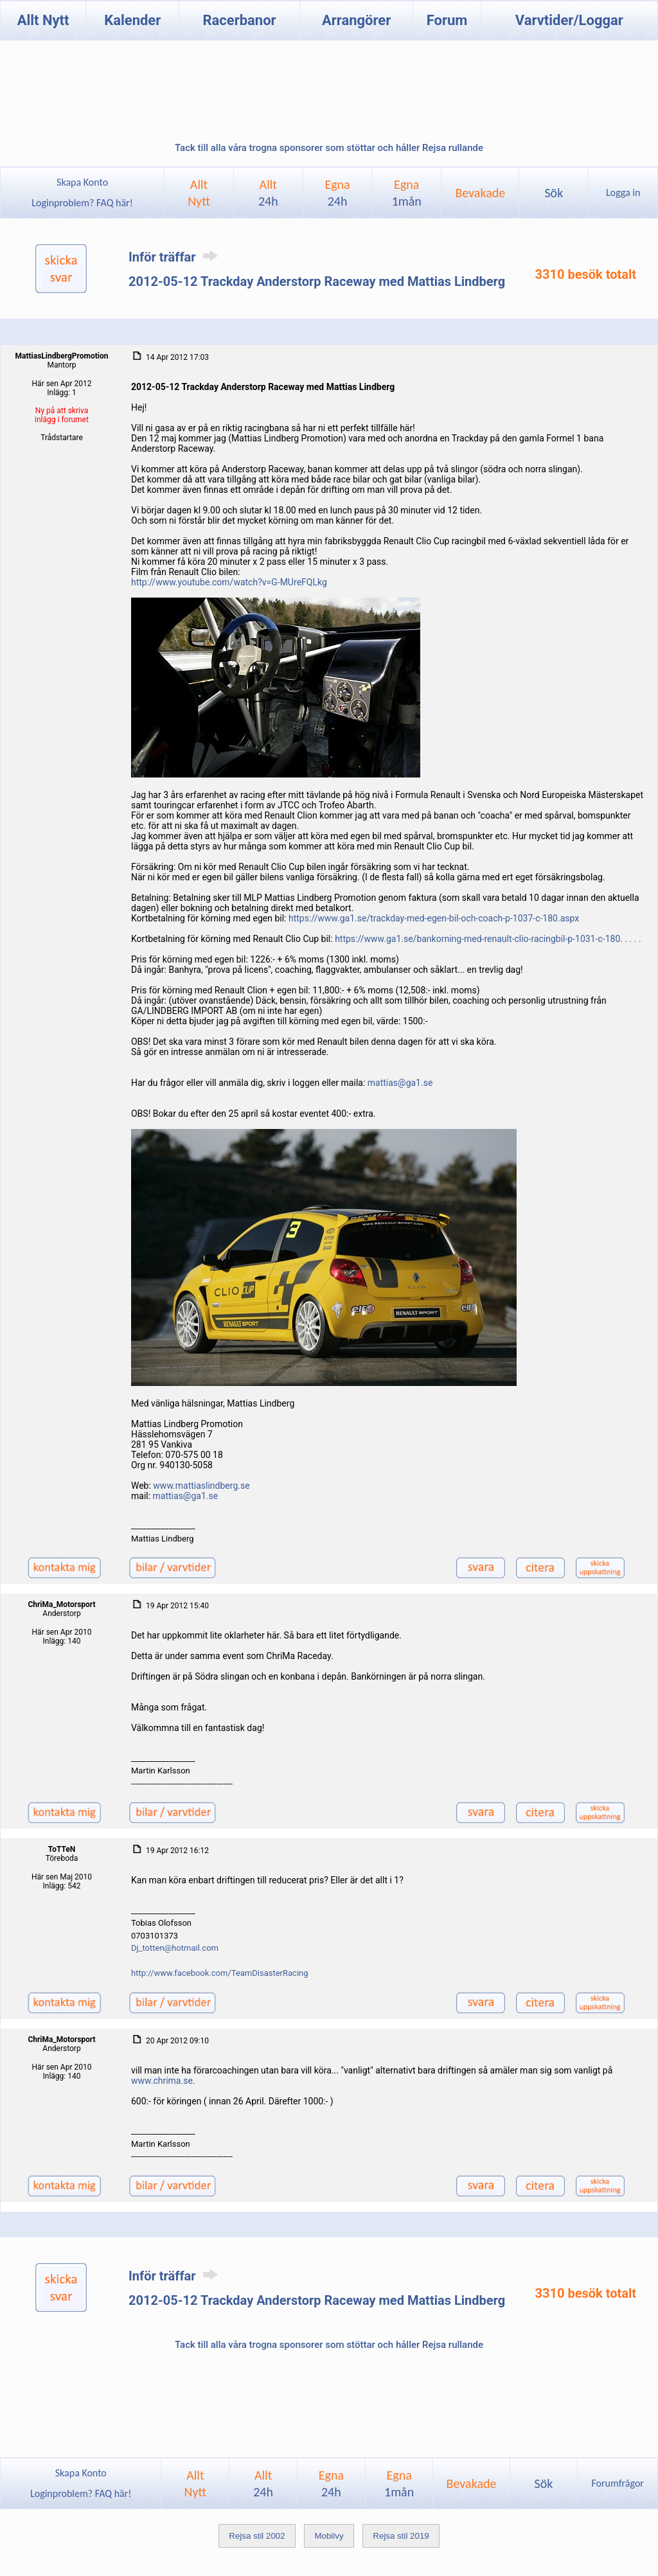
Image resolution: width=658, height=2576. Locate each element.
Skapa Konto (82, 182)
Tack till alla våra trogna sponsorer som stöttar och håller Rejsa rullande (329, 148)
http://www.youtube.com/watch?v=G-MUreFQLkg (229, 582)
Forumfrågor (617, 2483)
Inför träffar (175, 257)
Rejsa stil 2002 (257, 2536)
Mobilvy (328, 2536)
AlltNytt (199, 193)
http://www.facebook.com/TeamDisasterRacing (219, 1973)
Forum (447, 20)
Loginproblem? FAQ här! (83, 203)
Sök (553, 192)
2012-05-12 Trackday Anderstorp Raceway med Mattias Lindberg (317, 281)
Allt (268, 193)
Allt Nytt (43, 20)
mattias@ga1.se (400, 1083)
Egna (337, 193)
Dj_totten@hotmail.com (174, 1948)
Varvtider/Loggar (569, 20)
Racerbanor (239, 20)
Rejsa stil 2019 (401, 2536)
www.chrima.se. (163, 2080)
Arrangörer (356, 20)
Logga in (623, 192)
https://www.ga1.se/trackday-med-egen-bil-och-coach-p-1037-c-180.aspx (434, 918)
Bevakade (480, 192)
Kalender (132, 20)
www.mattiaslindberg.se (201, 1485)
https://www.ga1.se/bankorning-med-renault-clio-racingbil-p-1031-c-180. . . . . (488, 939)
